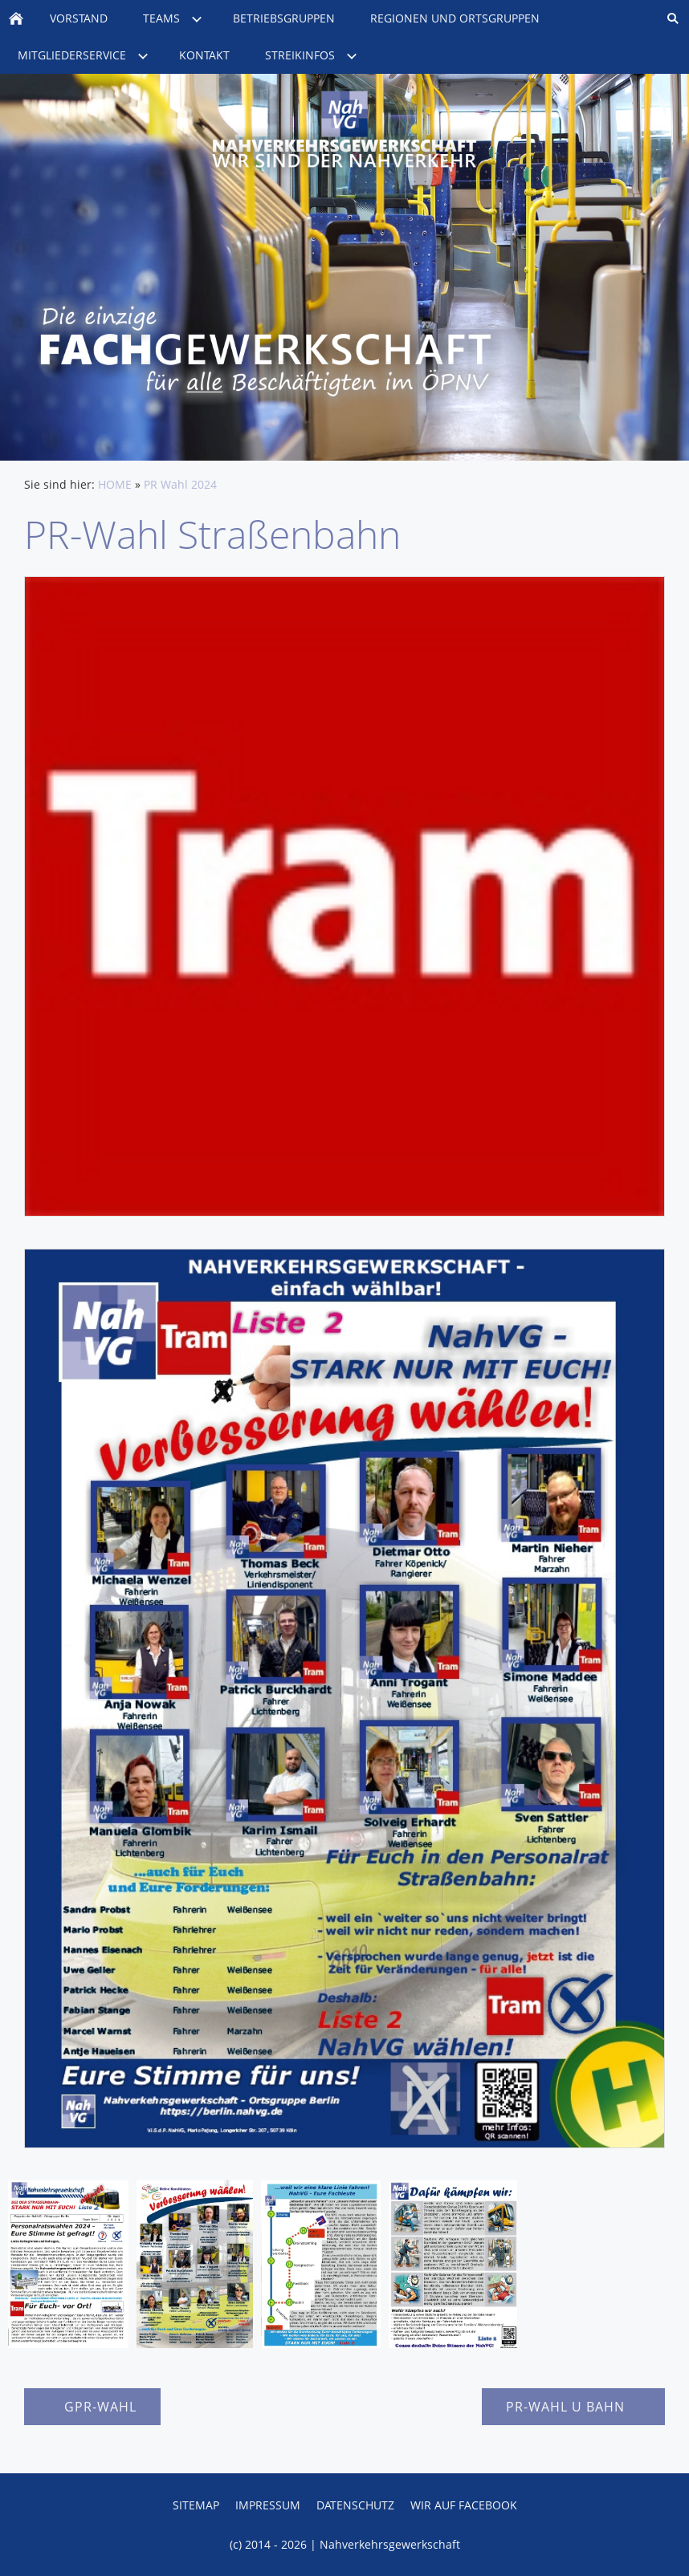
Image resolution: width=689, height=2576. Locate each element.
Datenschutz (355, 2505)
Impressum (267, 2505)
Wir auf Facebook (463, 2505)
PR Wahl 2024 (180, 484)
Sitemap (196, 2505)
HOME (115, 484)
